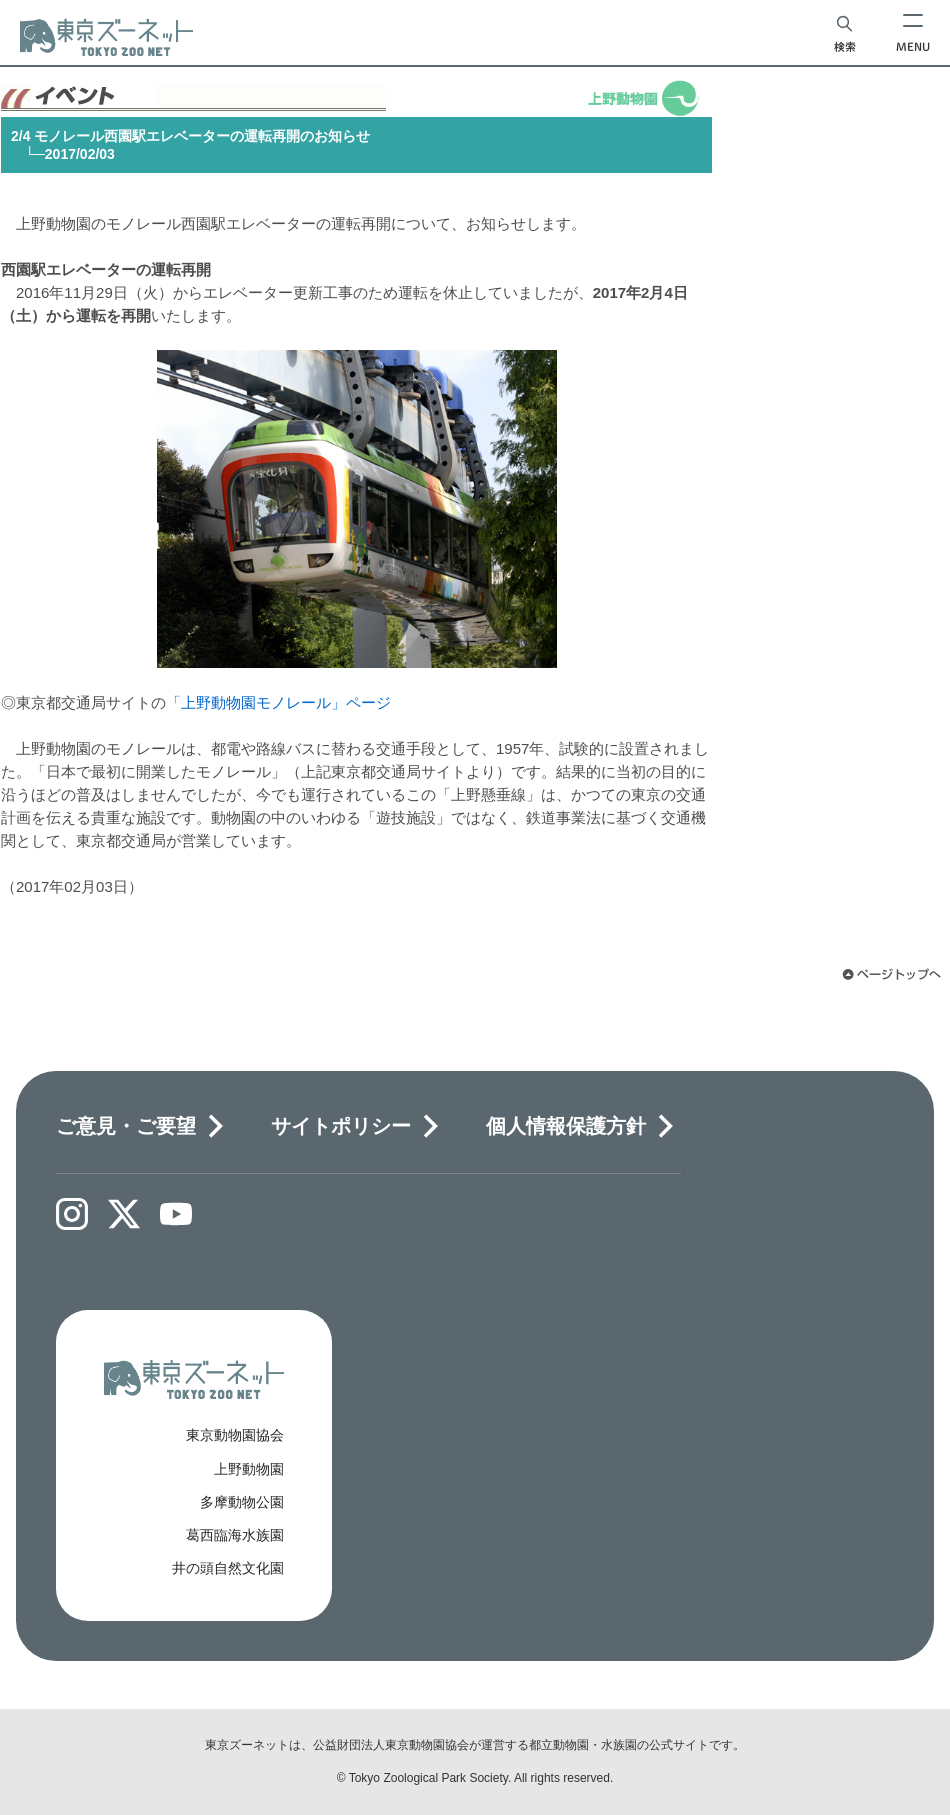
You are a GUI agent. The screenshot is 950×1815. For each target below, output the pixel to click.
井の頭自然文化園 (228, 1568)
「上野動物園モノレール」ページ (278, 702)
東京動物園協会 (235, 1435)
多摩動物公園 (242, 1502)
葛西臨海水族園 (235, 1535)
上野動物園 (249, 1469)
